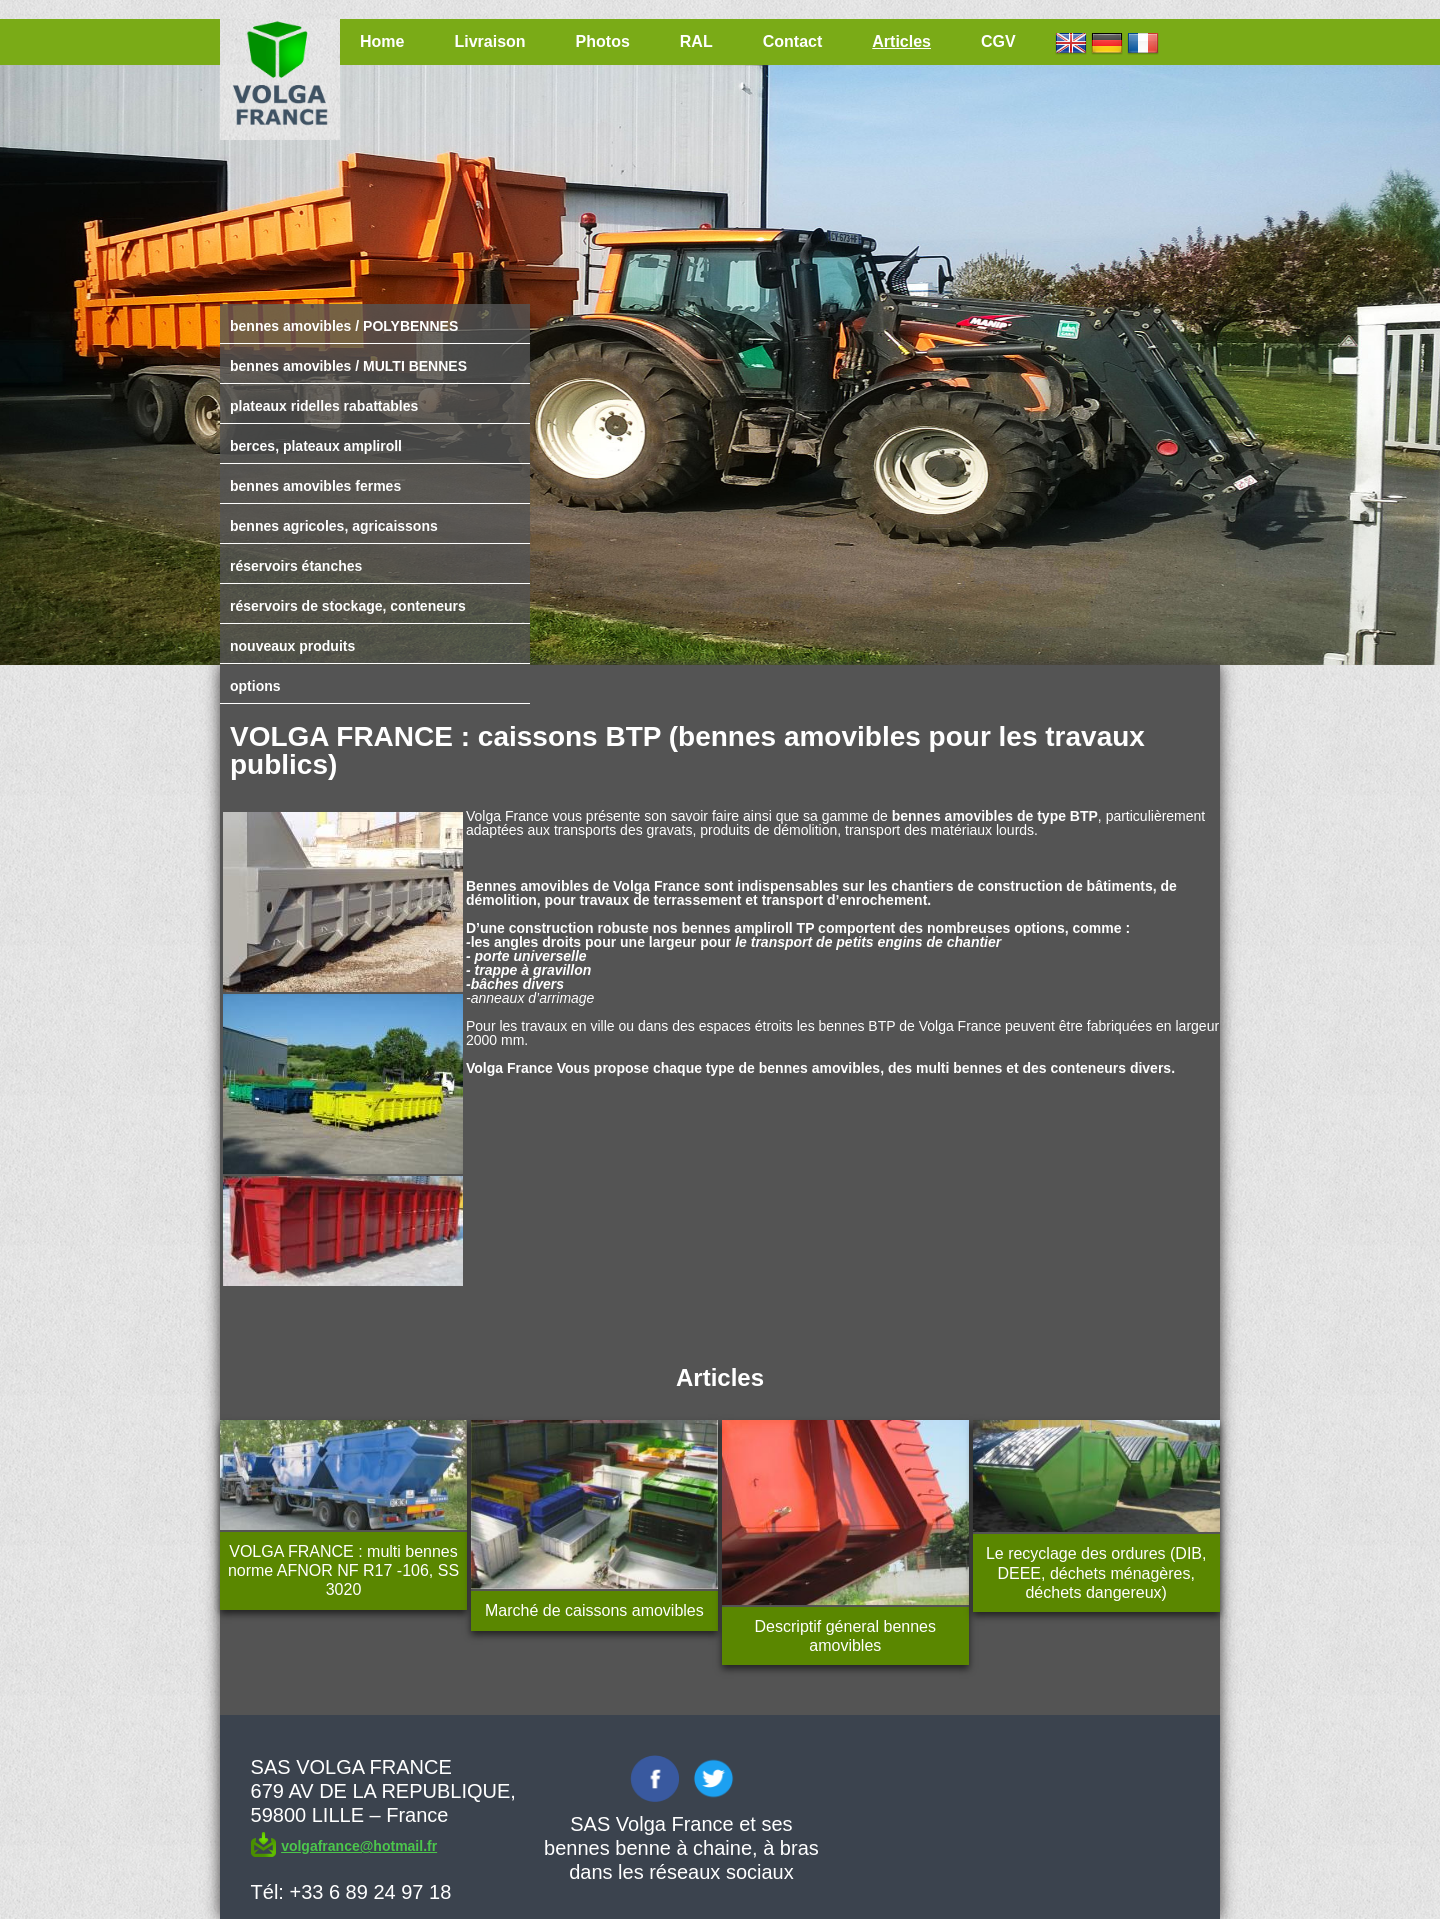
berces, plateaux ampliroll (316, 446)
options (255, 686)
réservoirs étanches (296, 566)
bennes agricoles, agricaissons (334, 526)
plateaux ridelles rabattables (324, 406)
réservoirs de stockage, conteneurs (348, 606)
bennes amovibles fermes (315, 486)
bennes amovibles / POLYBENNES (344, 326)
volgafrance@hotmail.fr (359, 1846)
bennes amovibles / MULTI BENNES (348, 366)
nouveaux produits (292, 646)
